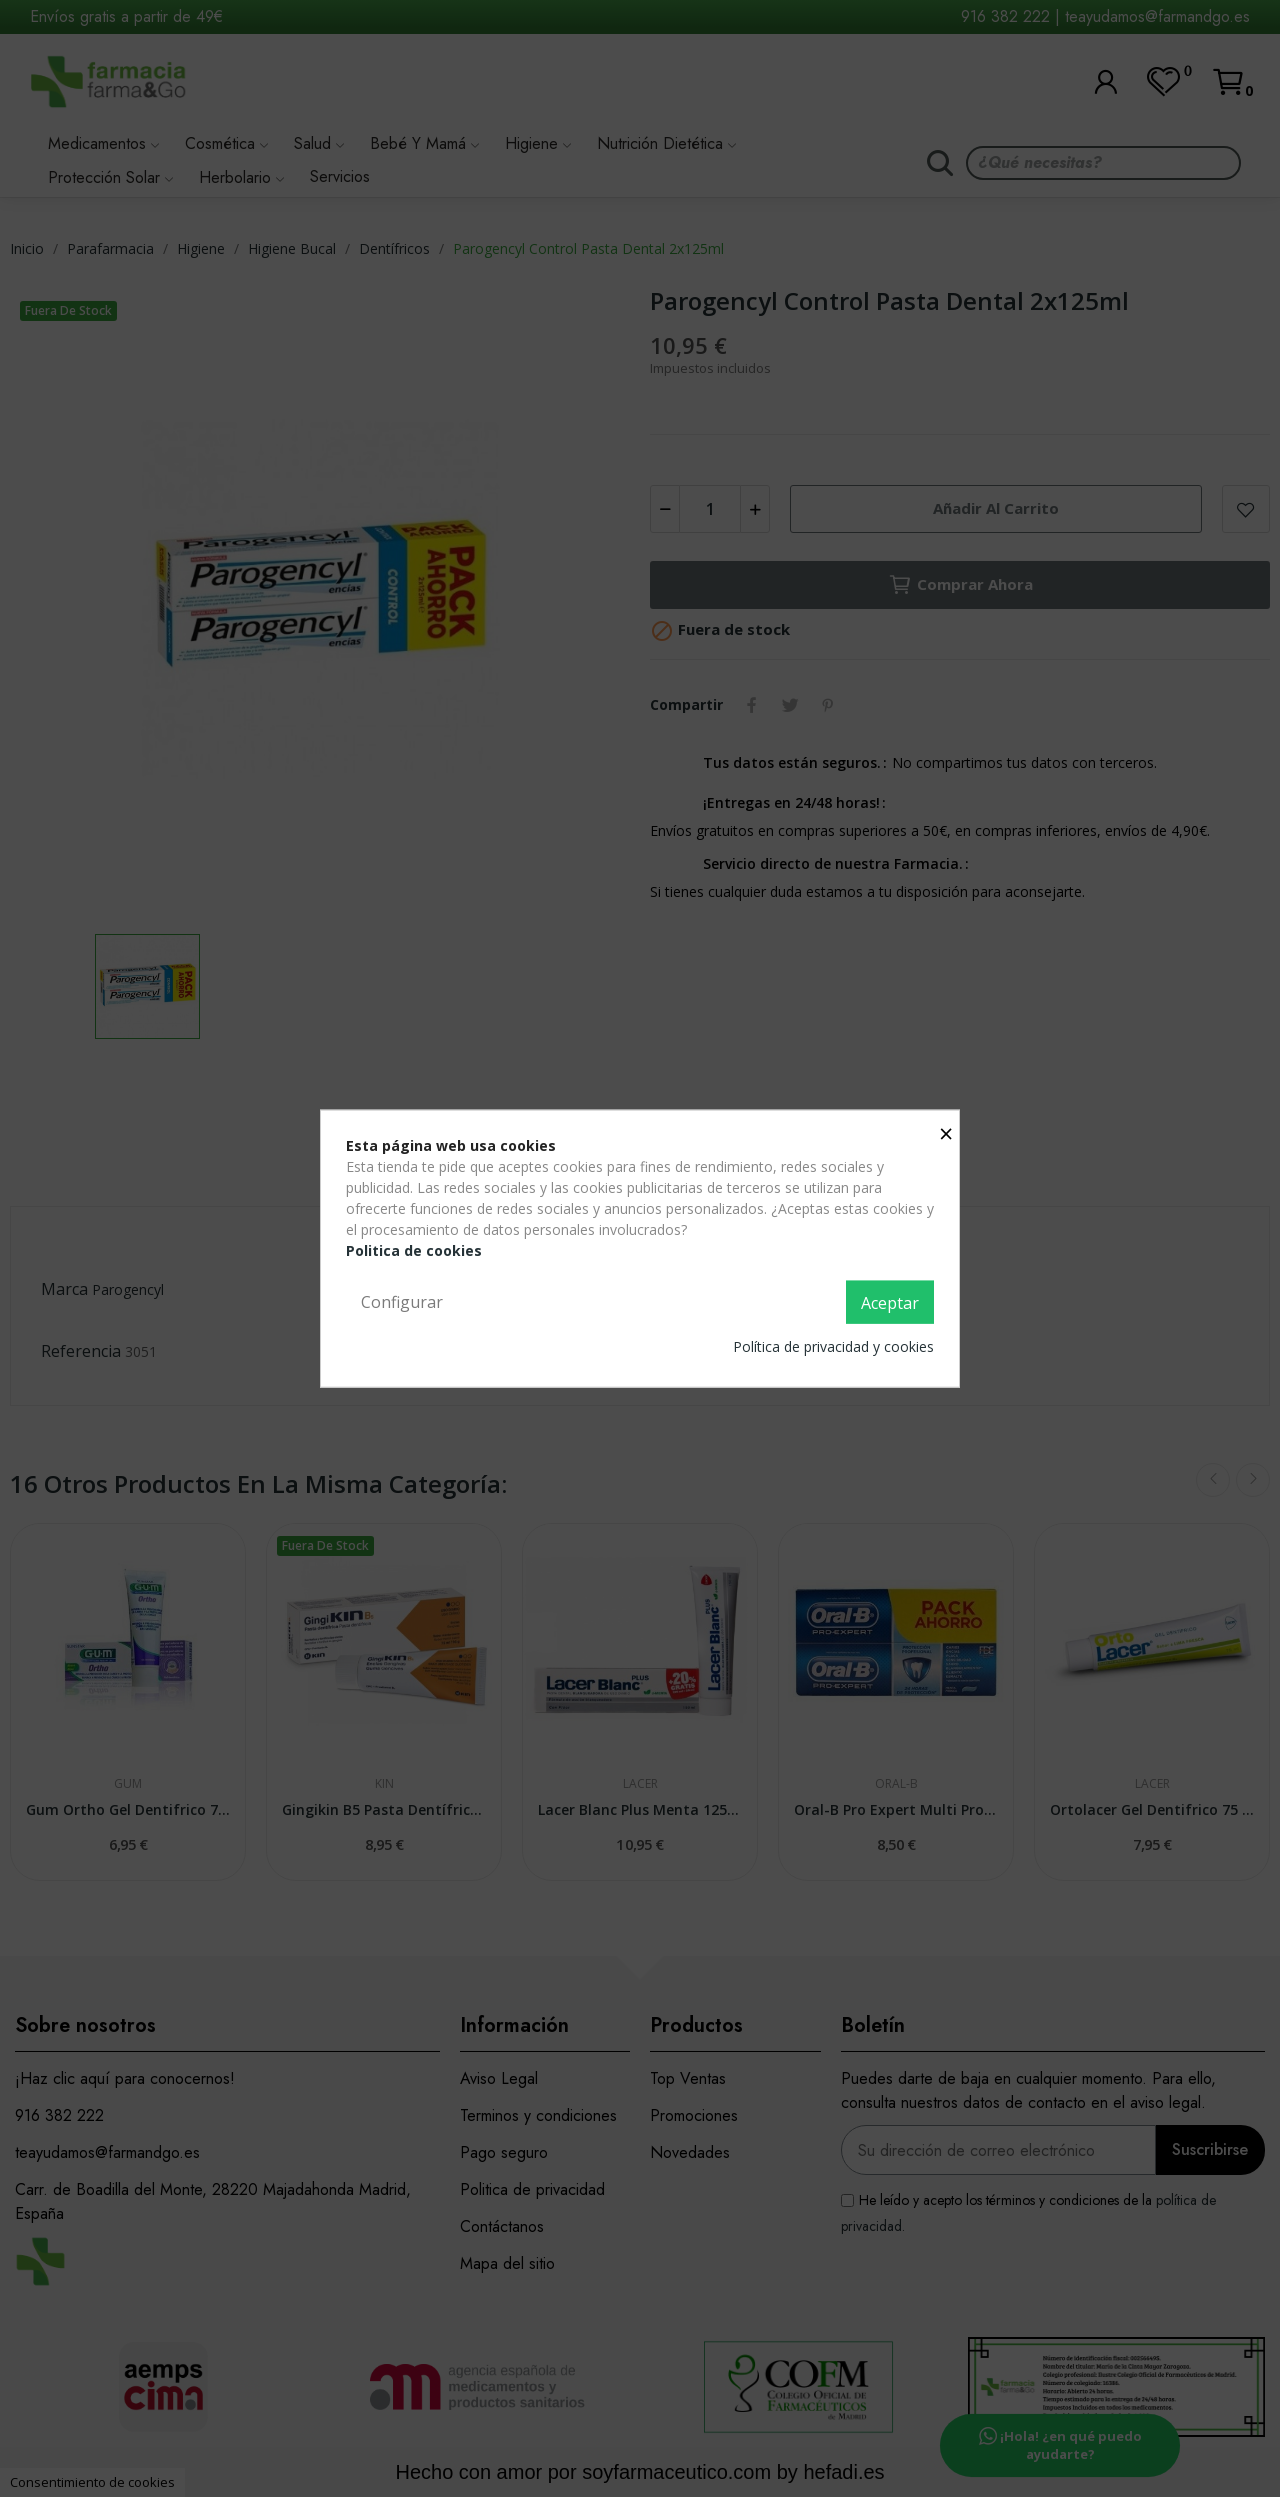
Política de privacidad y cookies (833, 1346)
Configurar (402, 1301)
